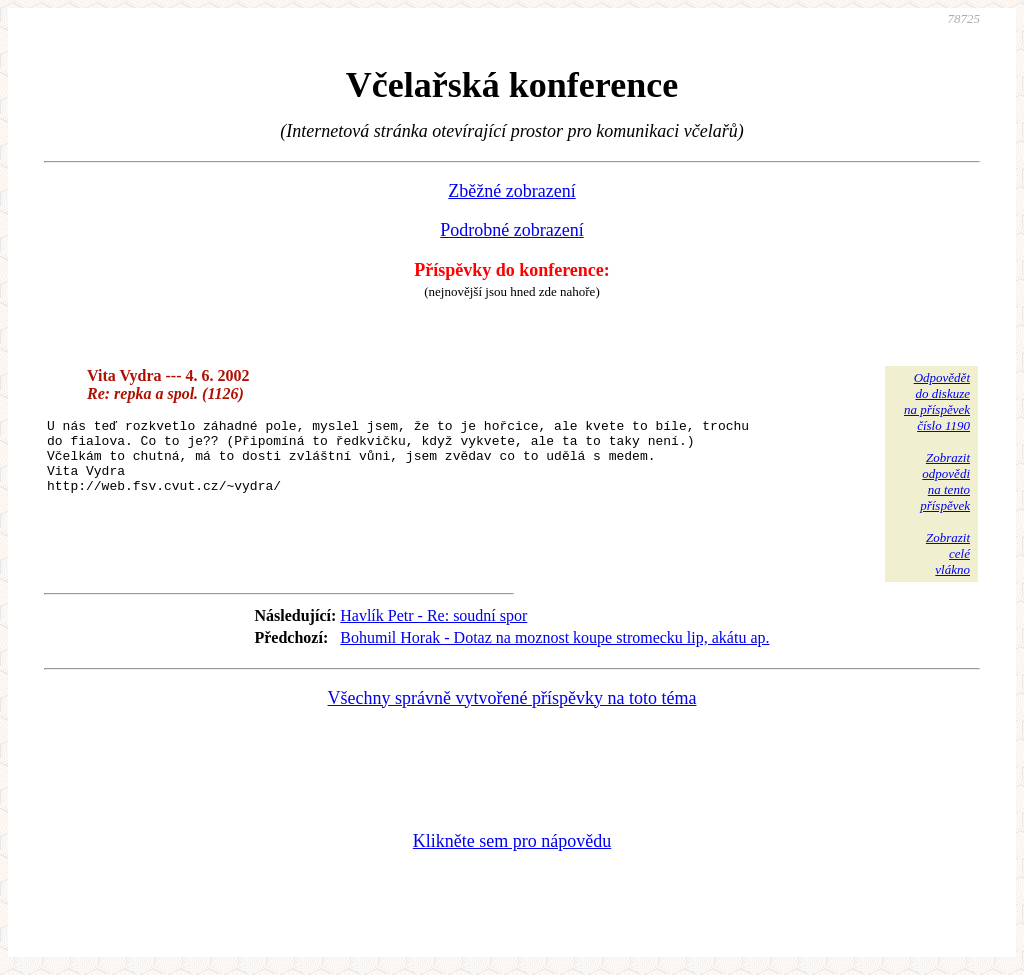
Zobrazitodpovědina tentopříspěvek (945, 481)
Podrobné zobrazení (511, 230)
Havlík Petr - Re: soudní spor (433, 615)
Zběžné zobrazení (511, 191)
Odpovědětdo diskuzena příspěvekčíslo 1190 (937, 401)
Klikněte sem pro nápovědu (512, 841)
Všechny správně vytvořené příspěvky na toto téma (512, 698)
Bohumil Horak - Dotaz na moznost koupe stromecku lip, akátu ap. (554, 637)
